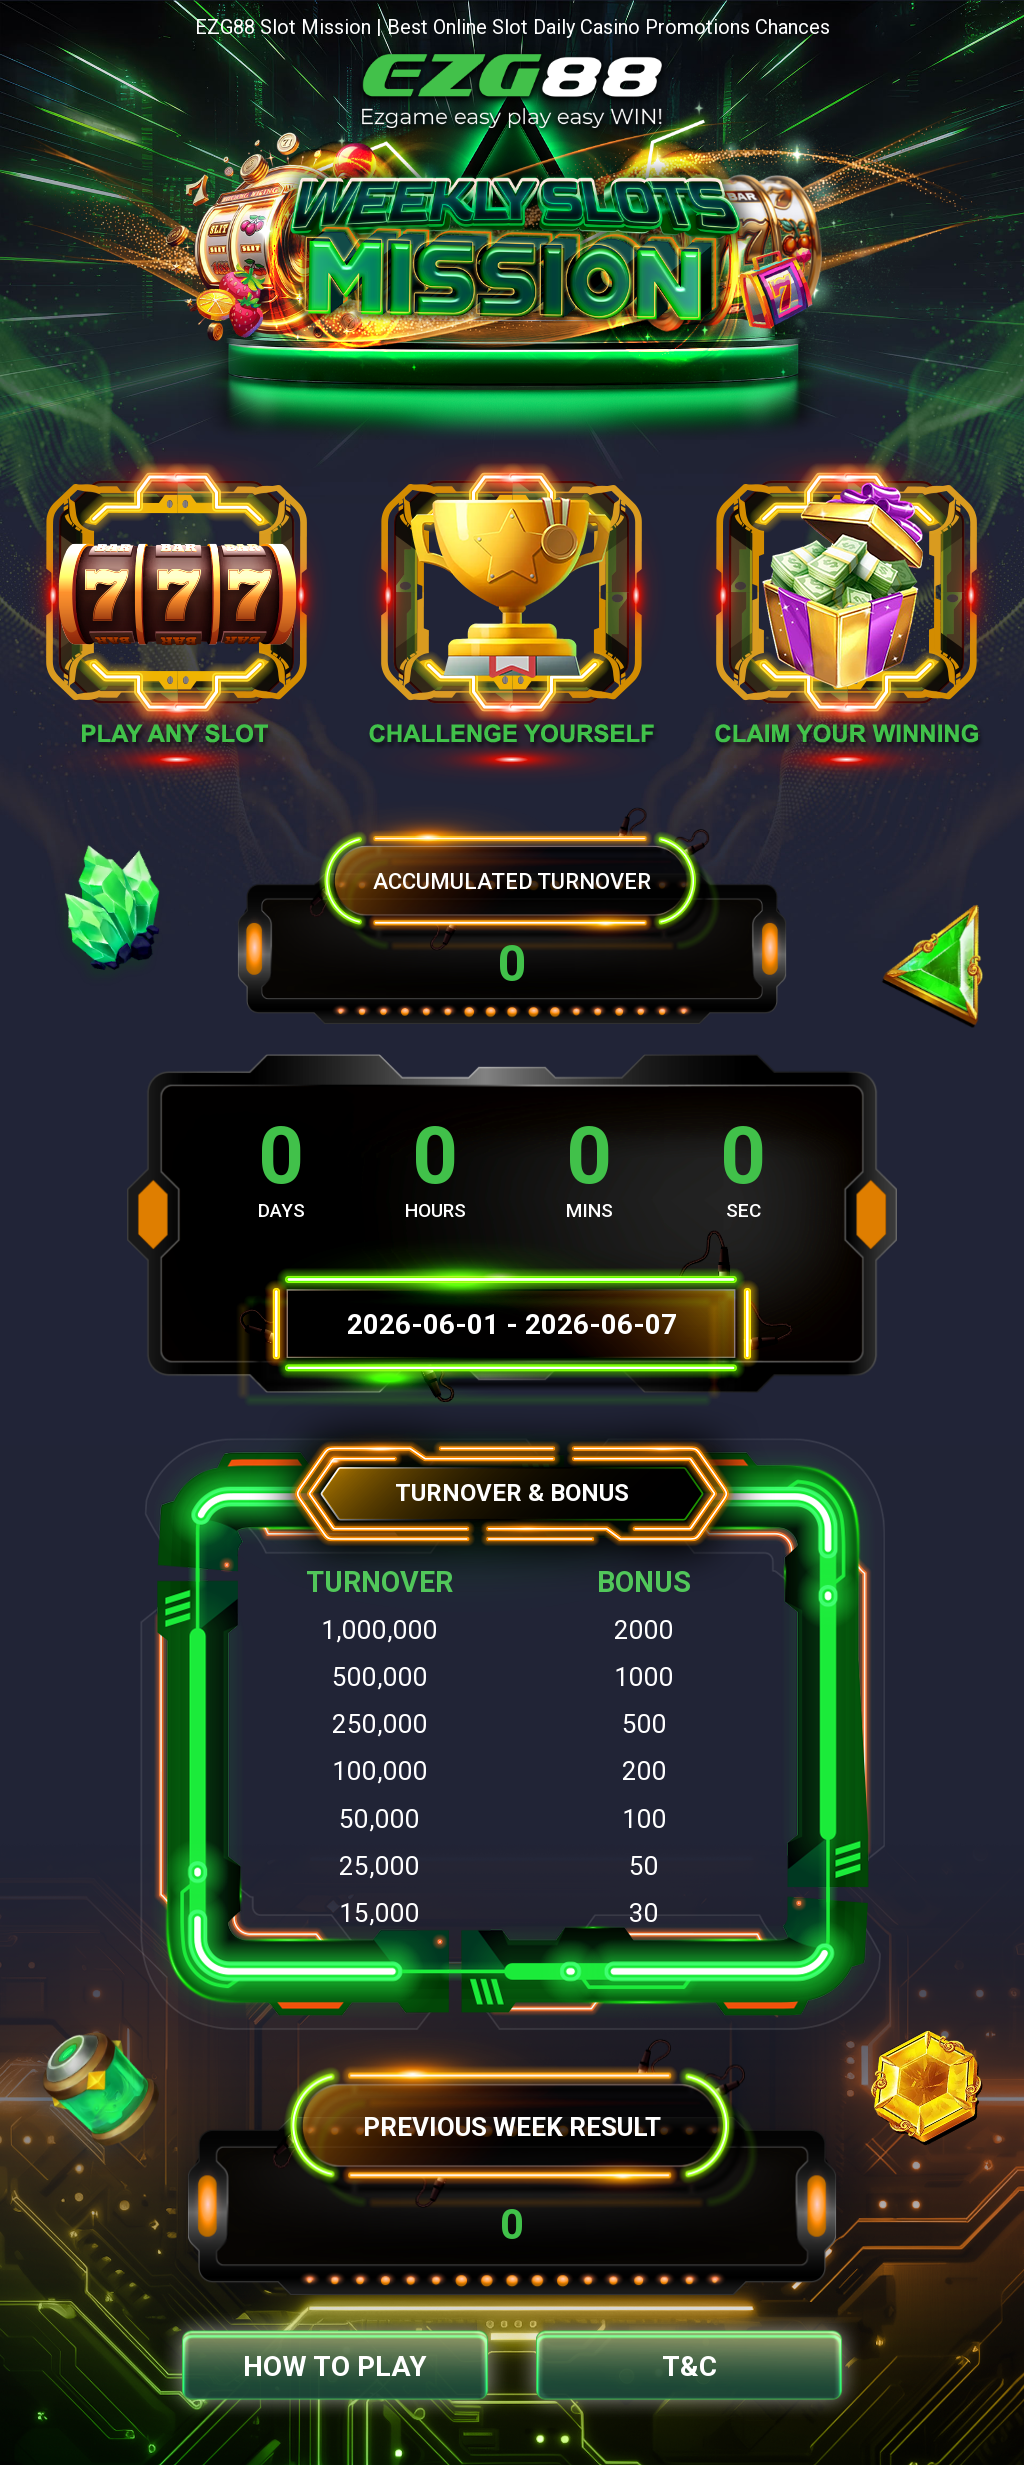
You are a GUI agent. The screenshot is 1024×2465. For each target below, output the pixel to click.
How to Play (335, 2366)
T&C (689, 2366)
